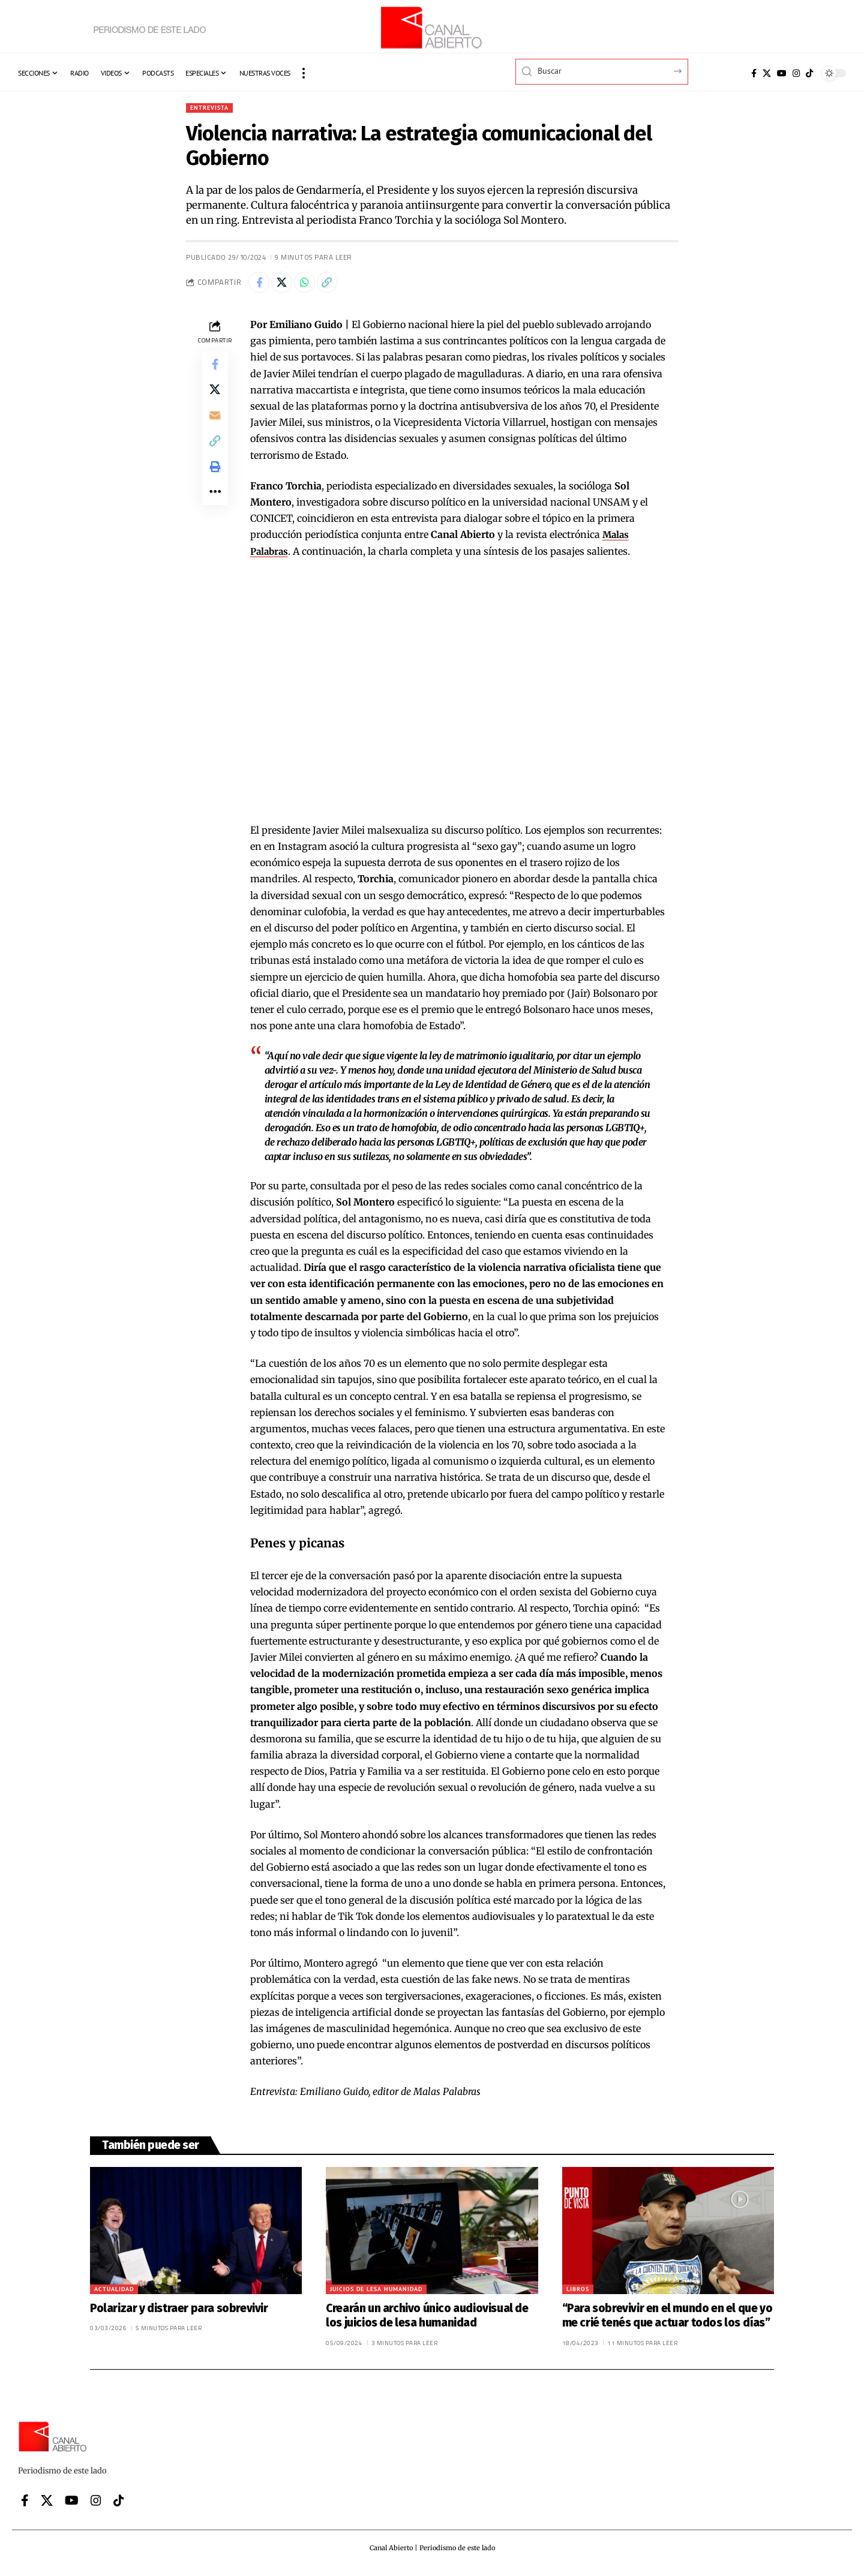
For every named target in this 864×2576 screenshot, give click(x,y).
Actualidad (114, 2293)
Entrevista (213, 108)
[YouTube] (782, 73)
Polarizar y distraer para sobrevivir (179, 2312)
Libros (577, 2293)
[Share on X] (286, 285)
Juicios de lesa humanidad (376, 2293)
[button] (303, 73)
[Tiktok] (809, 73)
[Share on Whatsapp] (312, 285)
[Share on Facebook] (260, 285)
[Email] (214, 427)
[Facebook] (754, 73)
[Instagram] (796, 73)
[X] (767, 73)
